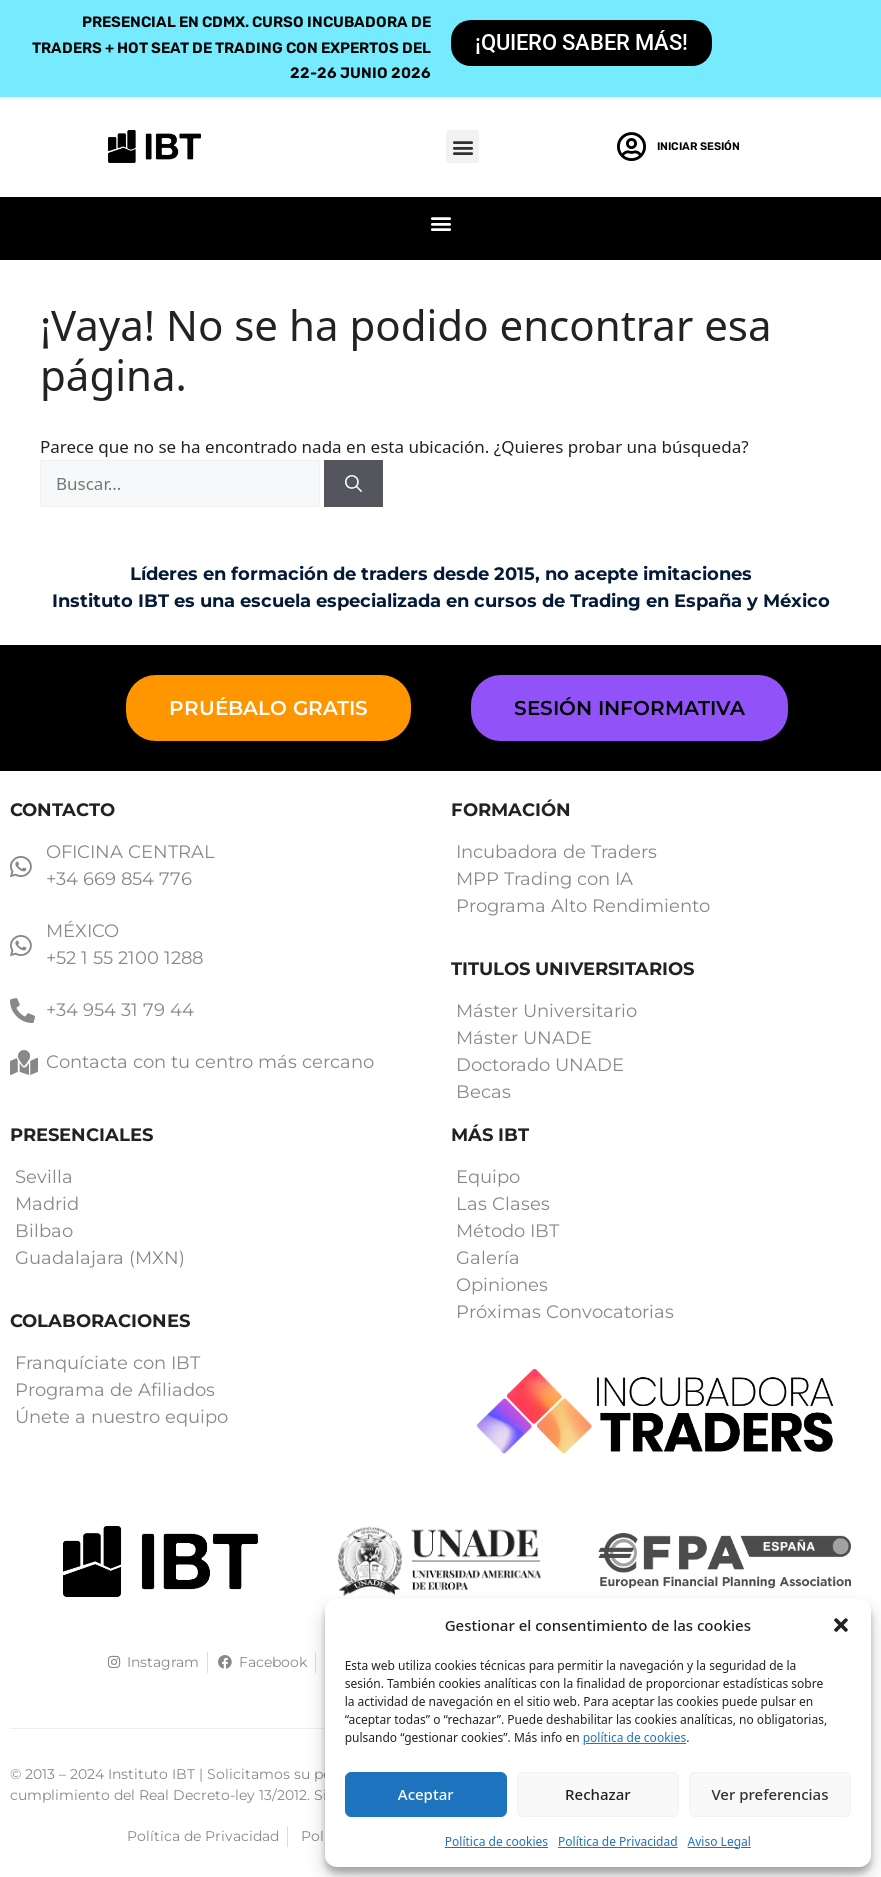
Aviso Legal (719, 1841)
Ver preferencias (769, 1794)
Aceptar (426, 1794)
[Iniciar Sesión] (632, 147)
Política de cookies (496, 1841)
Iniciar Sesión (698, 146)
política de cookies (634, 1737)
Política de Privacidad (618, 1841)
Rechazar (598, 1794)
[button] (841, 1625)
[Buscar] (353, 484)
